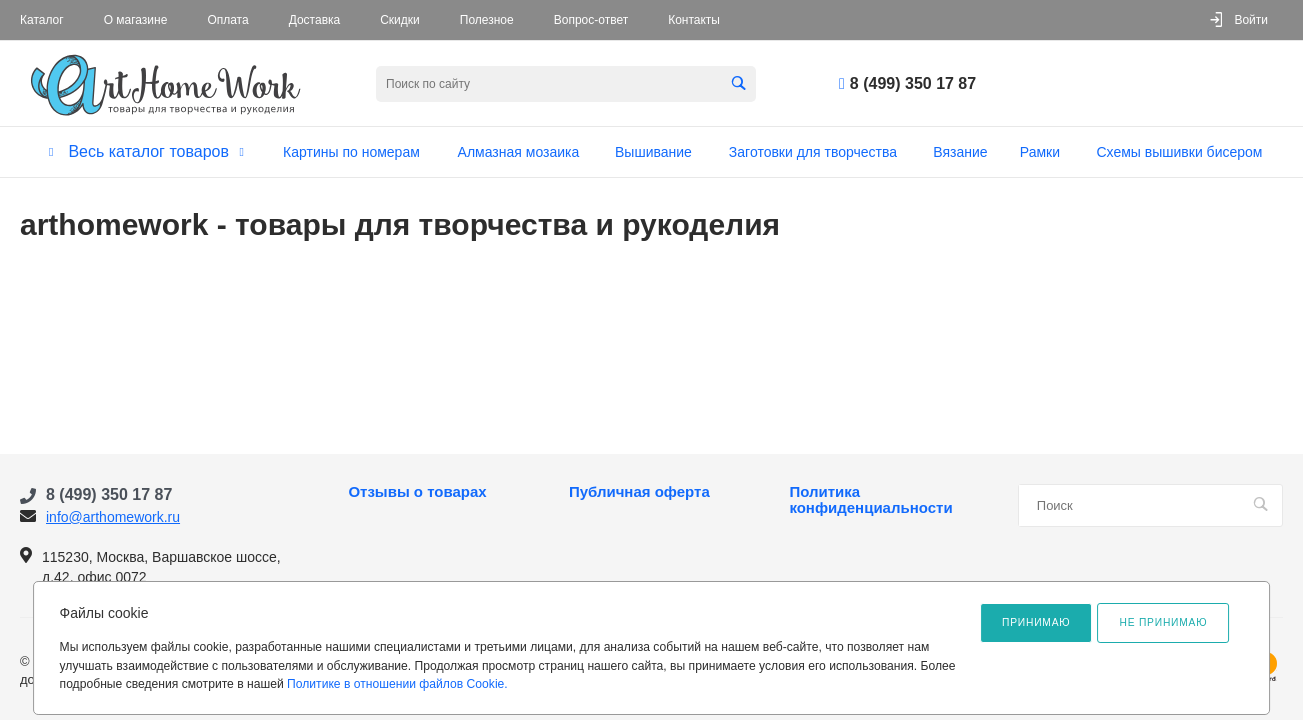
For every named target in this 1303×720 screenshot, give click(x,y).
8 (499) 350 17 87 (913, 83)
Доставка (315, 20)
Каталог (42, 20)
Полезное (487, 20)
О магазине (136, 20)
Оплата (227, 20)
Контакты (694, 20)
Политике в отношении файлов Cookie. (397, 684)
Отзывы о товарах (417, 492)
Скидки (400, 20)
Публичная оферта (639, 492)
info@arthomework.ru (113, 517)
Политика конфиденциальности (870, 500)
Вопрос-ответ (591, 20)
